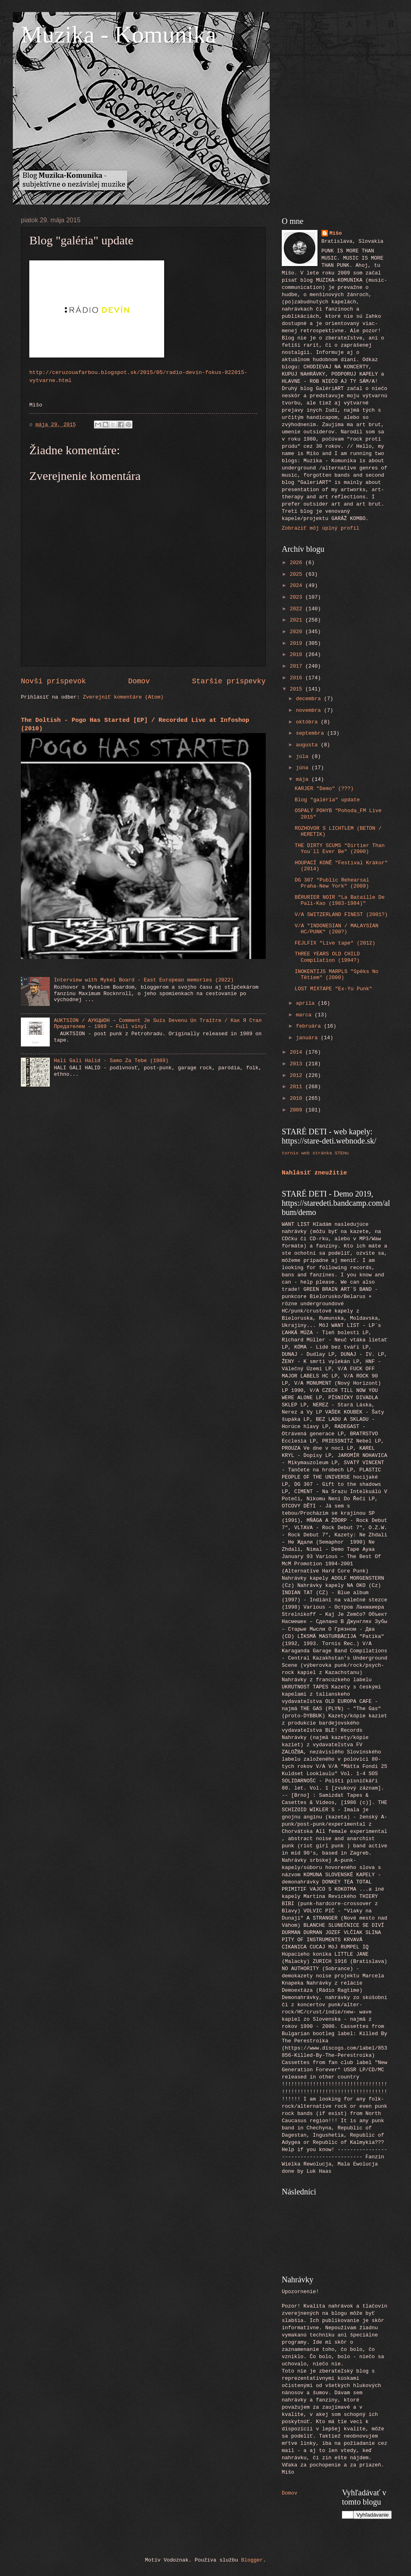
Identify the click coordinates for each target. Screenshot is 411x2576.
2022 (297, 609)
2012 (297, 1076)
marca (305, 1015)
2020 (297, 632)
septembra (311, 733)
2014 (297, 1052)
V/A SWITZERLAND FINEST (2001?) (341, 915)
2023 (297, 597)
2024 (297, 586)
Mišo (336, 233)
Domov (139, 681)
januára (308, 1038)
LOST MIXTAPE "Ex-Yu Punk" (333, 989)
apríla (306, 1003)
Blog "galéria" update (327, 800)
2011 (297, 1087)
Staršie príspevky (229, 681)
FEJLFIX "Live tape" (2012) (335, 943)
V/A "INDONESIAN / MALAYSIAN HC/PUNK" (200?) (336, 929)
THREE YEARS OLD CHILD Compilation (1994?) (327, 957)
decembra (310, 699)
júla (303, 757)
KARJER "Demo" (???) (324, 789)
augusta (308, 745)
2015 (297, 689)
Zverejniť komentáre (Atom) (123, 697)
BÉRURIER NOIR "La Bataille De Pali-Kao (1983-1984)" (340, 900)
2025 (297, 574)
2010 (297, 1098)
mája (303, 779)
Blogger (252, 2560)
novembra (310, 710)
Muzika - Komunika (118, 34)
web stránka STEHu (325, 1153)
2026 (297, 563)
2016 (297, 678)
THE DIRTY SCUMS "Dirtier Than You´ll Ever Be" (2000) (340, 849)
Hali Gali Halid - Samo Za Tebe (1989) (111, 1061)
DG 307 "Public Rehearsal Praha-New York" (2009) (332, 883)
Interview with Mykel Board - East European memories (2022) (144, 980)
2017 (297, 666)
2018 (297, 655)
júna (303, 768)
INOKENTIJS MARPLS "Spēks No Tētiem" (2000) (336, 975)
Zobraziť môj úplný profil (320, 528)
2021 (297, 620)
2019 (297, 643)
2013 (297, 1064)
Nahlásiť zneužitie (314, 1172)
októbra (308, 722)
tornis (290, 1153)
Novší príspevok (53, 681)
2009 (297, 1110)
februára (310, 1026)
